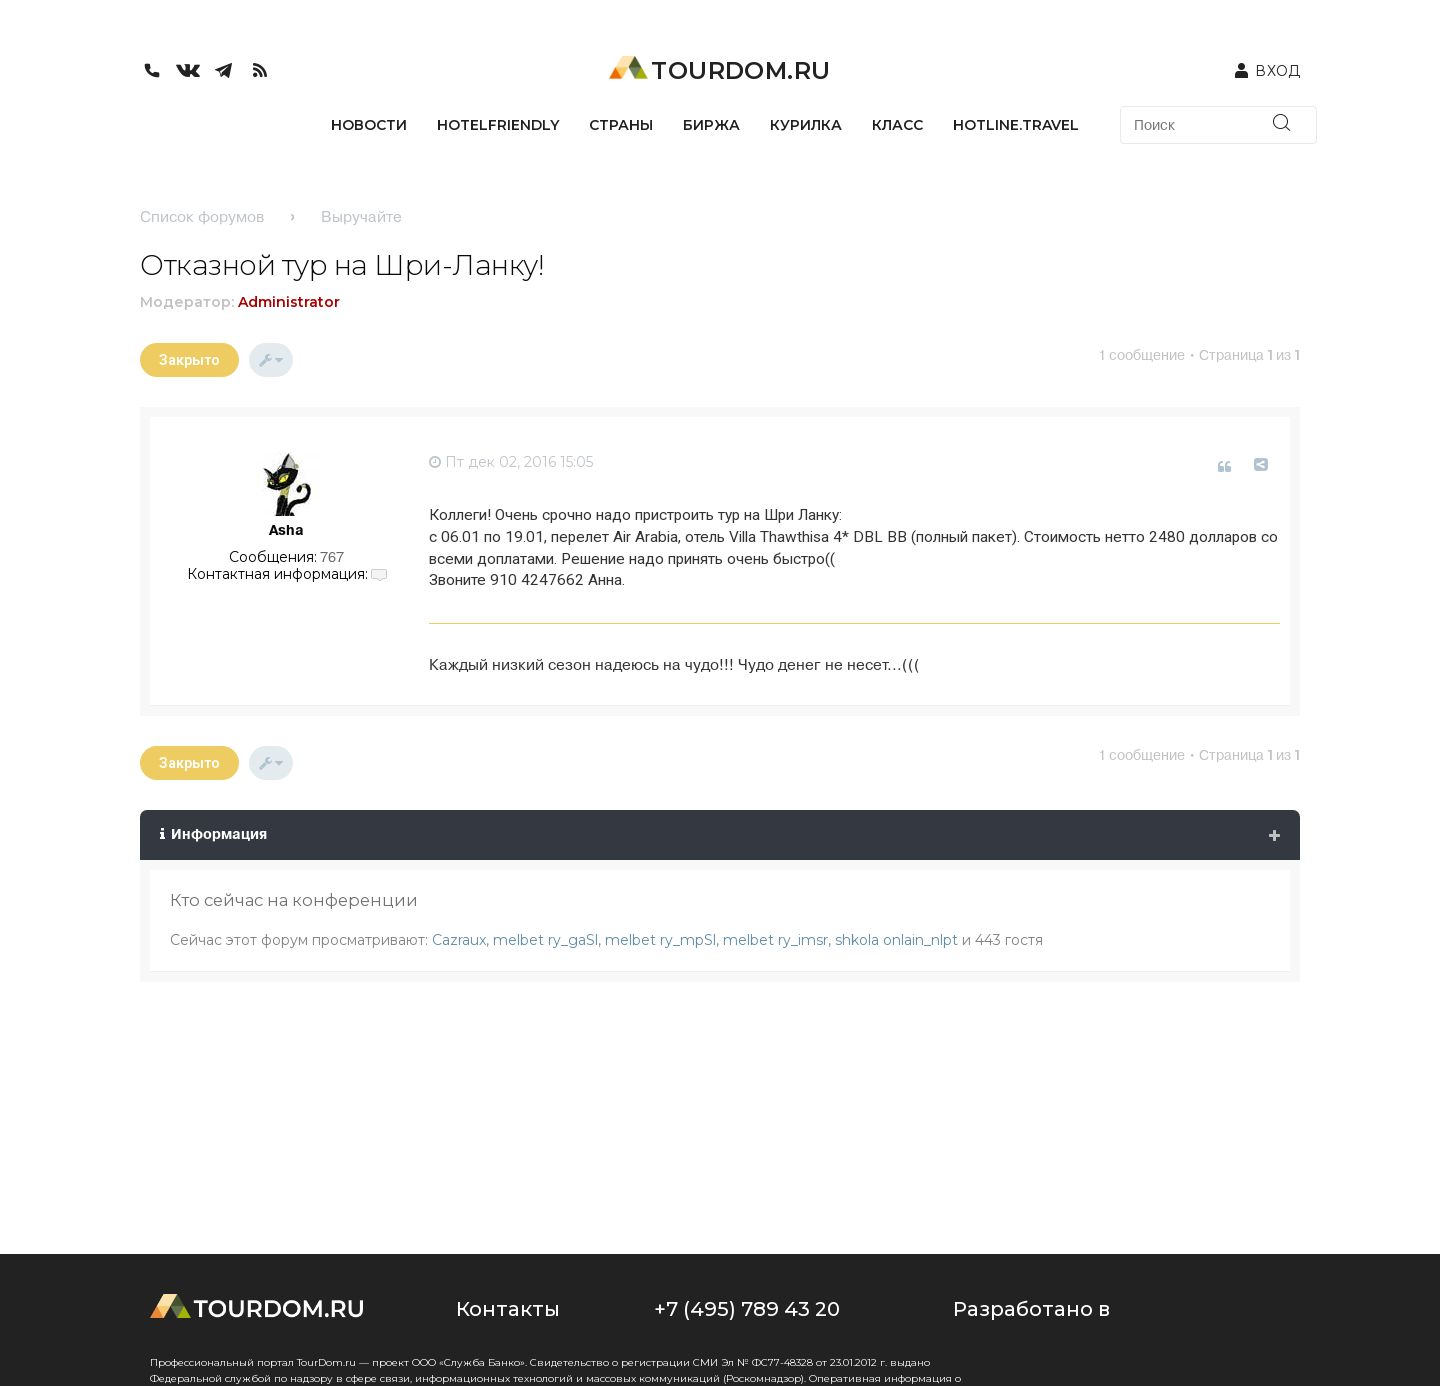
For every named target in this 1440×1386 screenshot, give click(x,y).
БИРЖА (711, 125)
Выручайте (361, 216)
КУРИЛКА (806, 125)
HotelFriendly (498, 125)
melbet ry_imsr (775, 940)
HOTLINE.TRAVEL (1016, 125)
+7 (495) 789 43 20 (747, 1309)
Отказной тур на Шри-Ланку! (342, 265)
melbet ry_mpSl (660, 940)
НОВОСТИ (369, 125)
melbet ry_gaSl (545, 940)
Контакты (508, 1309)
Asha (286, 530)
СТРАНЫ (621, 125)
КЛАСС (897, 125)
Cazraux (459, 940)
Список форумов (202, 216)
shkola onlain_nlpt (896, 940)
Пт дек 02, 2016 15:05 (511, 462)
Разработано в (1031, 1309)
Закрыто (189, 360)
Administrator (289, 302)
